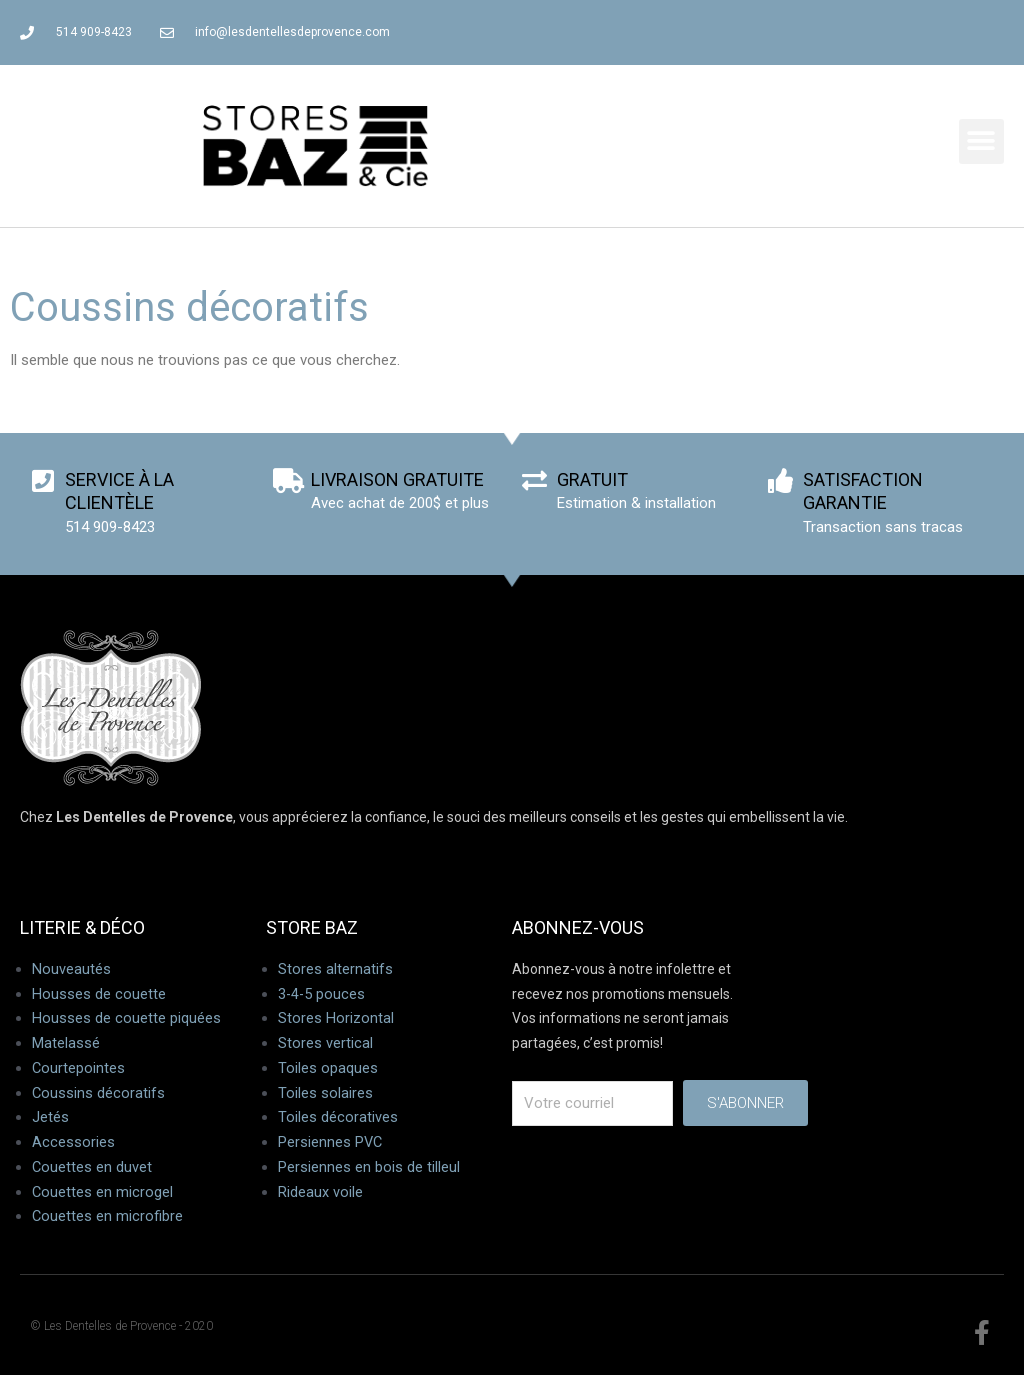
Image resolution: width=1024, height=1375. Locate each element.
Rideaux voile (320, 1192)
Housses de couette (99, 994)
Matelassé (66, 1043)
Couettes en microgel (103, 1192)
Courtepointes (79, 1068)
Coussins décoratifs (99, 1093)
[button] (981, 141)
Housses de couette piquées (126, 1018)
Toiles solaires (325, 1093)
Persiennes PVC (331, 1142)
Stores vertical (325, 1043)
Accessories (73, 1142)
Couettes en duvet (92, 1167)
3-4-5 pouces (322, 994)
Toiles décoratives (338, 1117)
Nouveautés (71, 969)
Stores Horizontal (336, 1018)
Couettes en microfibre (108, 1216)
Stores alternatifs (335, 969)
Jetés (50, 1117)
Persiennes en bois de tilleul (369, 1167)
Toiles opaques (328, 1068)
